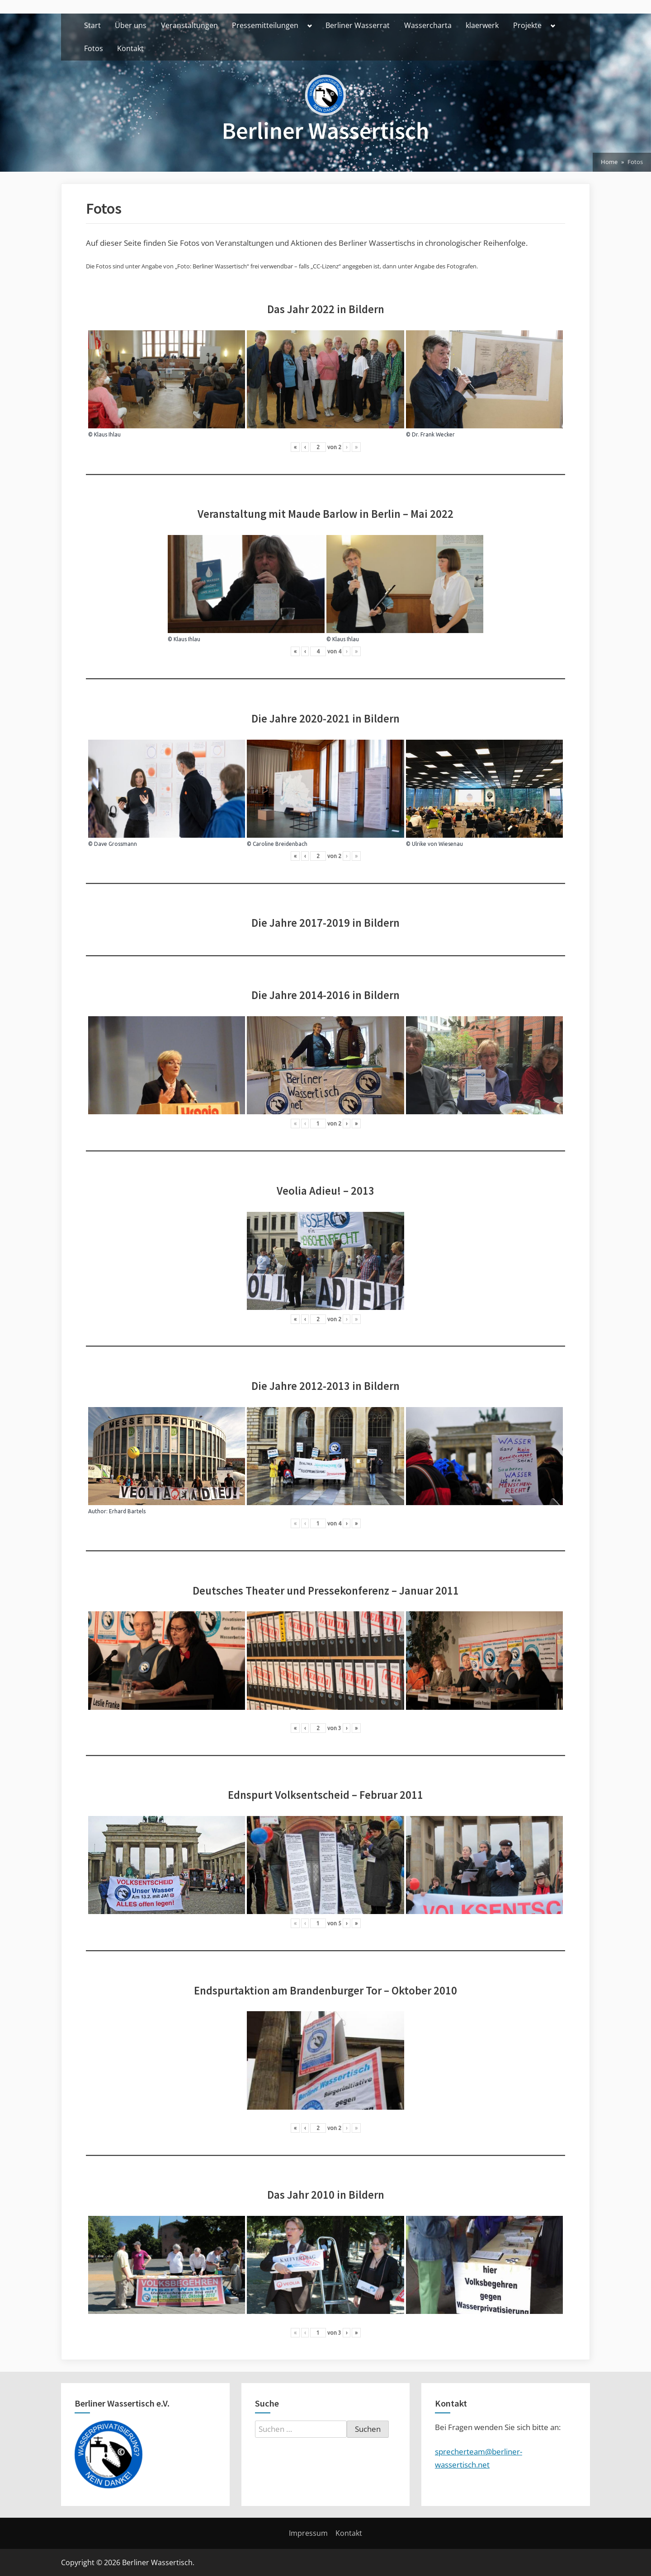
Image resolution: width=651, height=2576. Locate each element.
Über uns (130, 25)
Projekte (527, 25)
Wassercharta (428, 25)
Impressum (308, 2533)
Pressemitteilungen (265, 25)
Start (92, 25)
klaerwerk (482, 25)
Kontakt (130, 48)
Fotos (93, 48)
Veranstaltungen (189, 25)
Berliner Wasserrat (358, 25)
